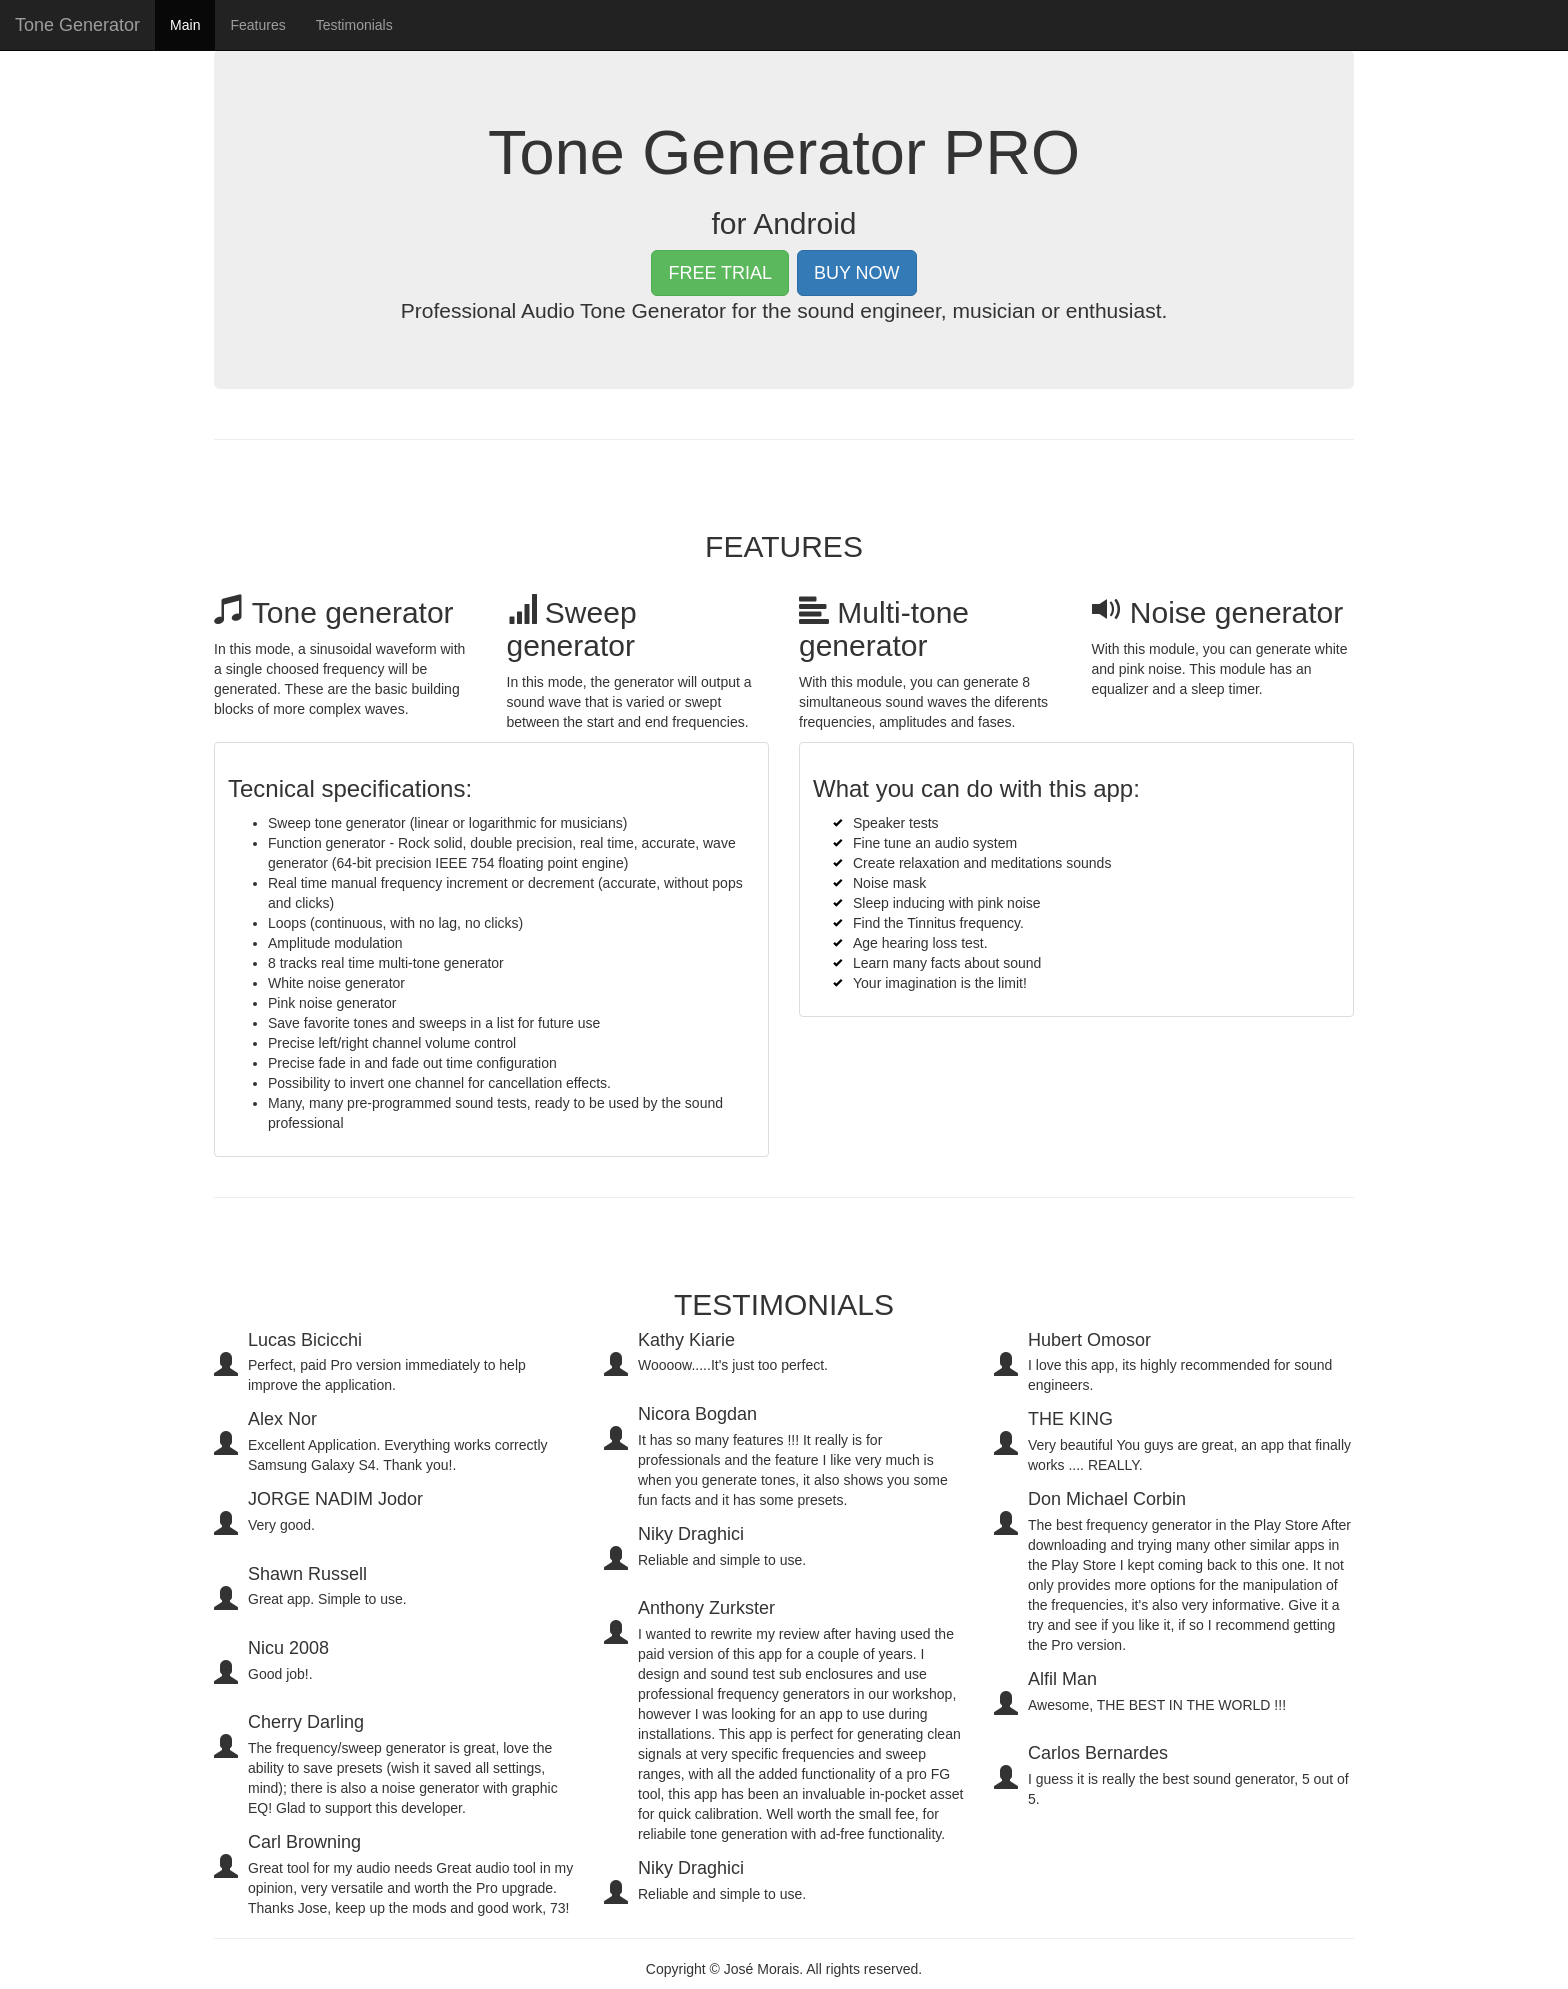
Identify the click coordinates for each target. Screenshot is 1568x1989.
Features (257, 45)
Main (192, 43)
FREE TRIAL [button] (720, 273)
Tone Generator (77, 45)
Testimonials (354, 45)
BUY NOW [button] (857, 273)
